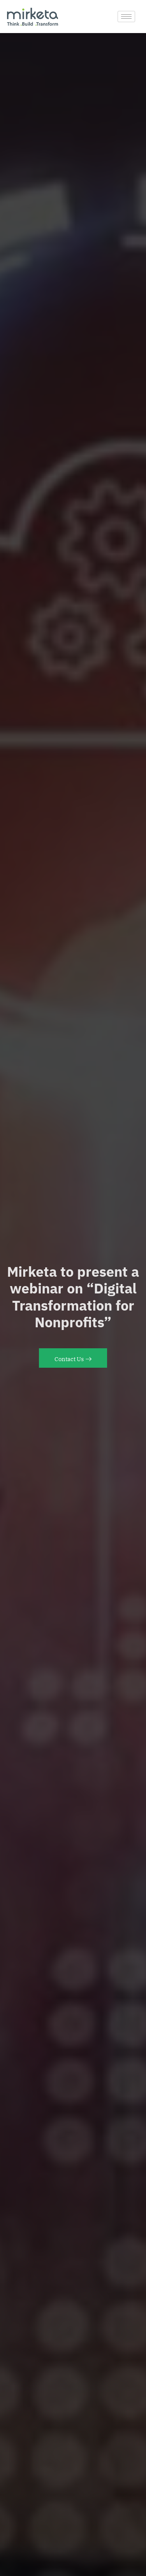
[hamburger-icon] (126, 16)
